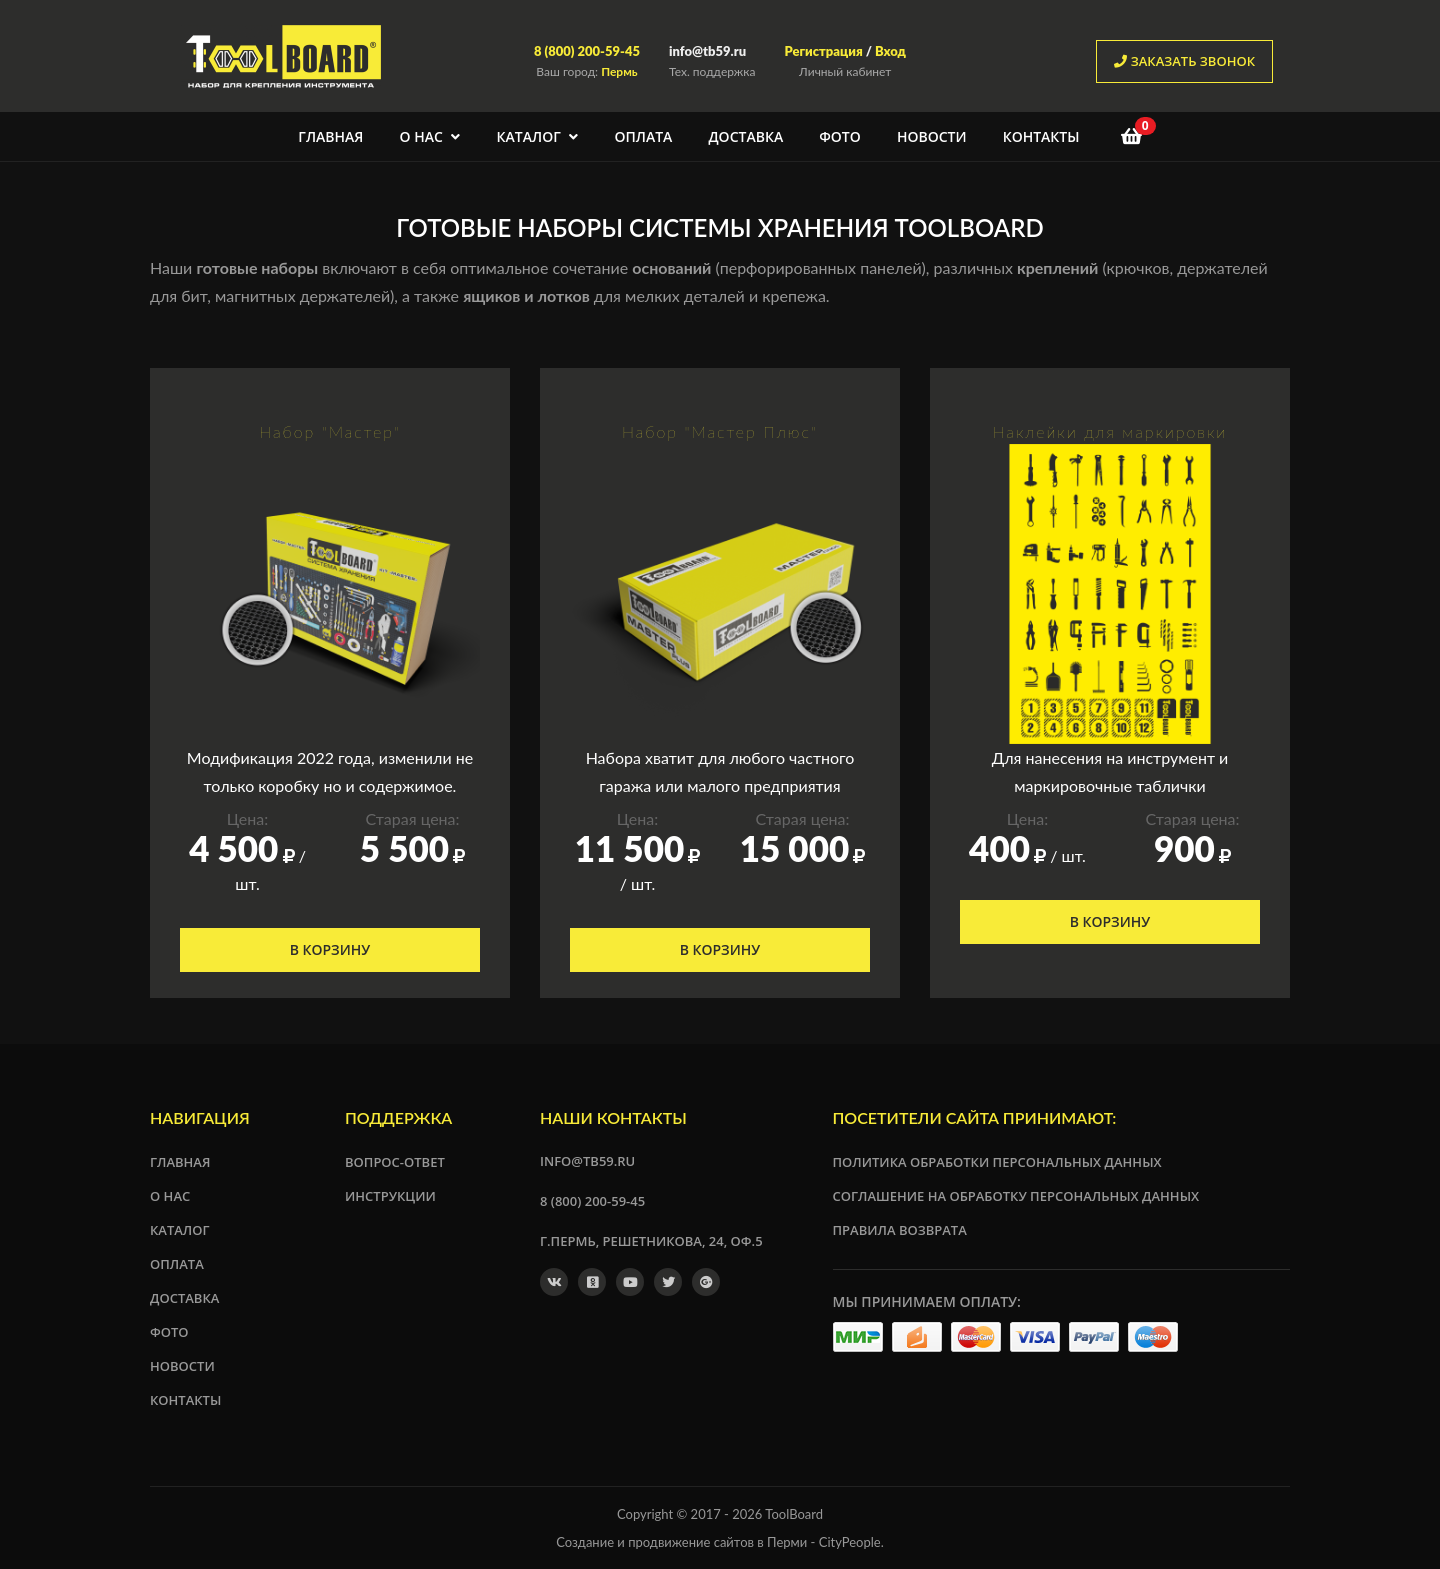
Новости (932, 136)
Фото (840, 136)
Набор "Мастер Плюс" (720, 431)
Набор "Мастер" (330, 431)
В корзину (330, 949)
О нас (430, 136)
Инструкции (390, 1196)
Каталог (538, 136)
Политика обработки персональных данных (997, 1162)
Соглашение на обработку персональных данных (1016, 1196)
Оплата (643, 136)
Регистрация (823, 51)
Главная (330, 136)
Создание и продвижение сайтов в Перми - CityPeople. (719, 1542)
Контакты (1041, 136)
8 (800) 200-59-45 (587, 51)
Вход (890, 51)
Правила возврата (900, 1230)
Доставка (745, 136)
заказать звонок (1184, 61)
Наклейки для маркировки (1110, 431)
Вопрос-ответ (395, 1162)
